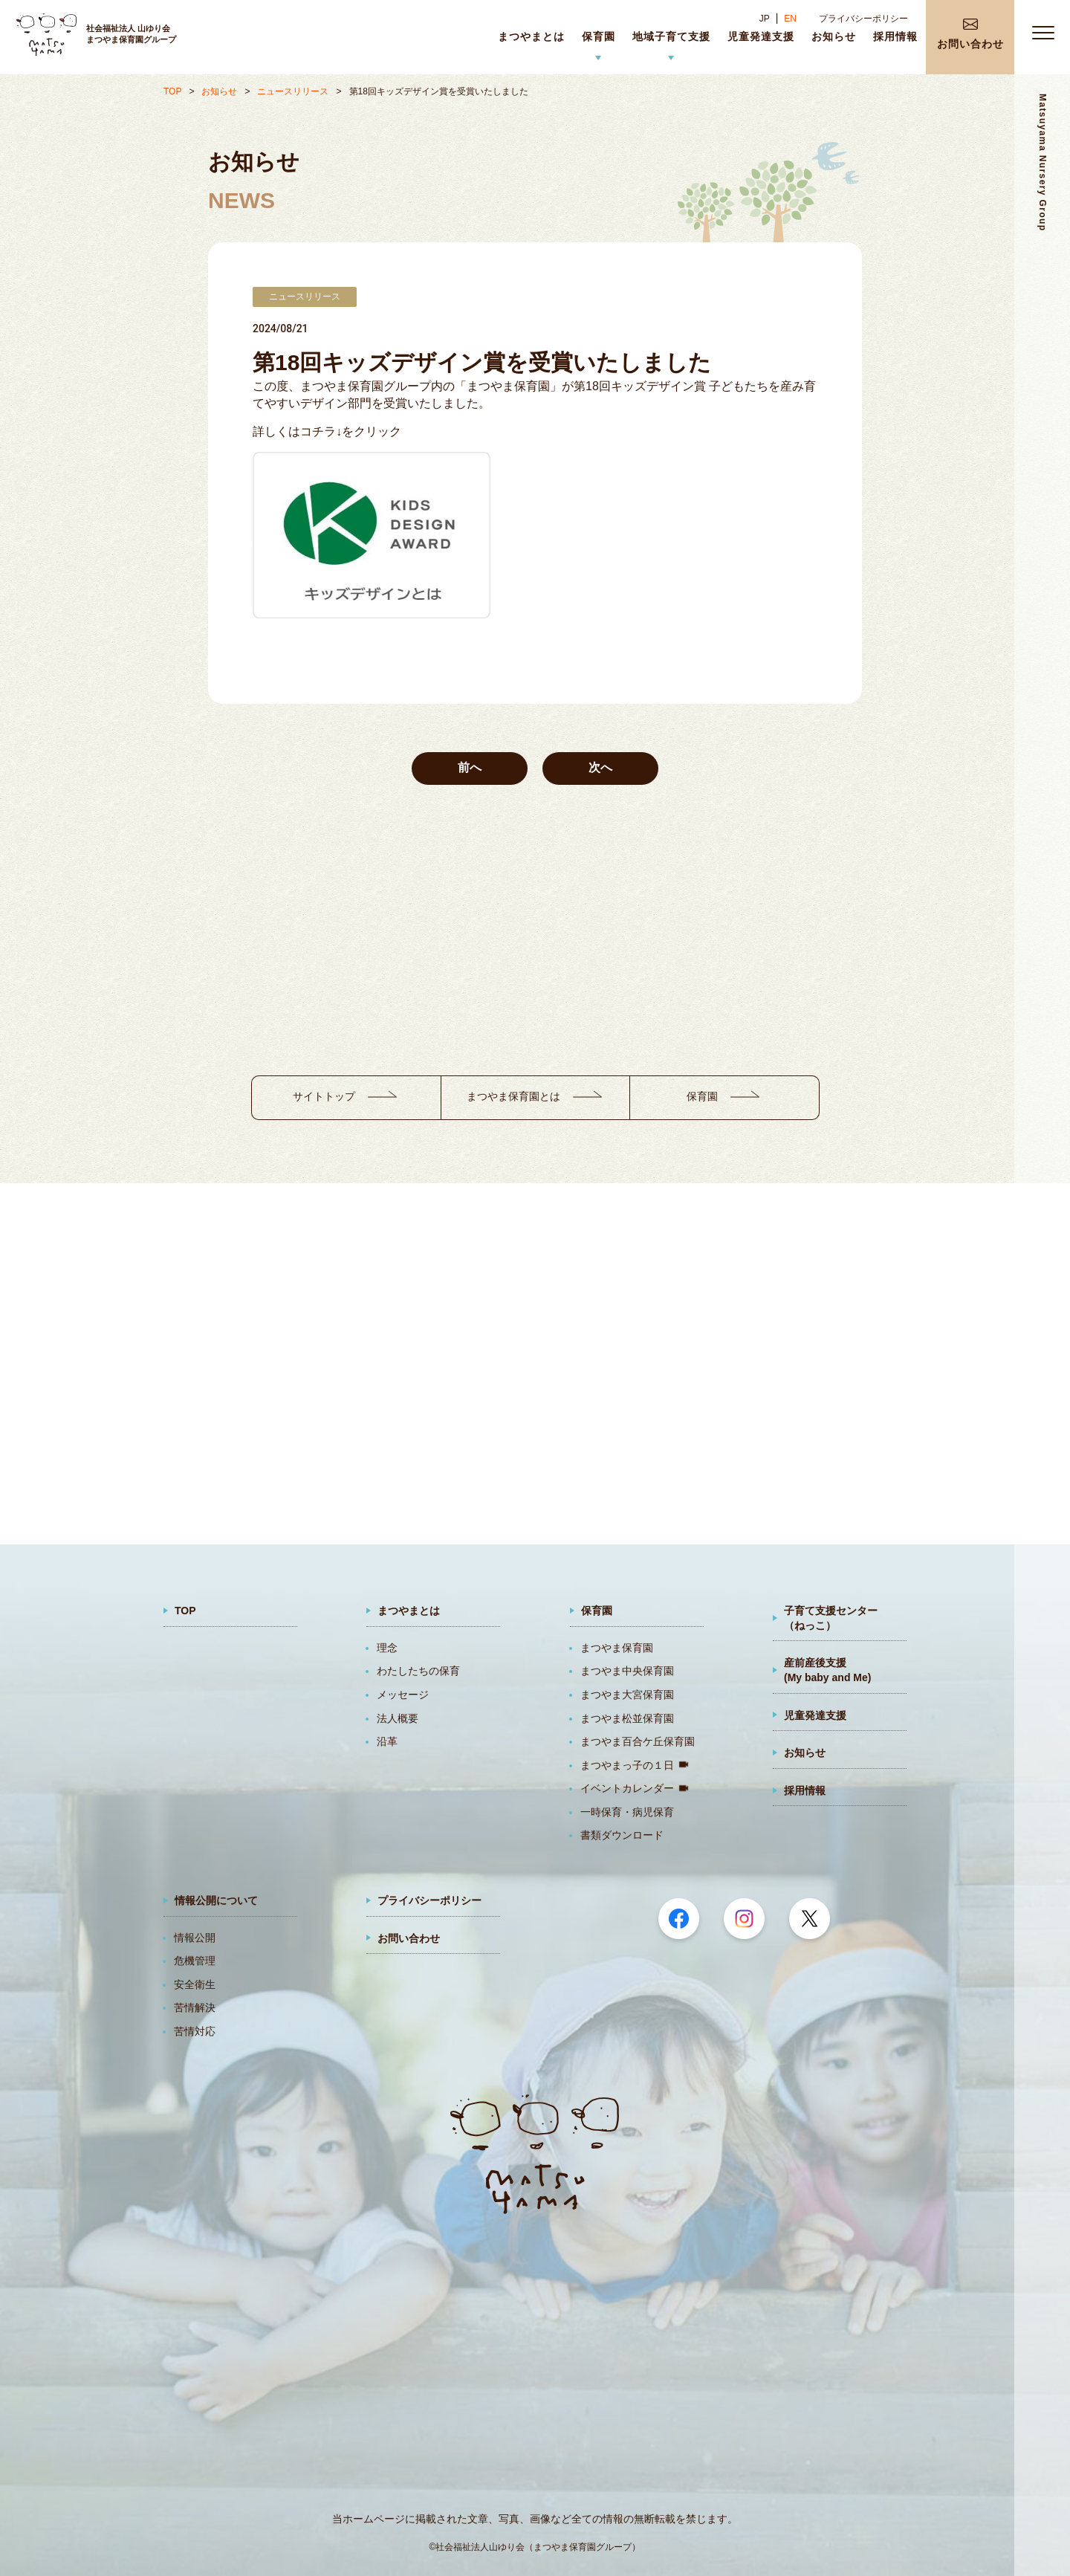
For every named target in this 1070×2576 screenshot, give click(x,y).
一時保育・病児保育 (627, 1812)
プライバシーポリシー (863, 18)
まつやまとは (408, 1611)
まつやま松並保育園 (627, 1718)
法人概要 (397, 1718)
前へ (470, 767)
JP (764, 18)
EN (790, 18)
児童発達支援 (815, 1715)
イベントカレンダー (627, 1788)
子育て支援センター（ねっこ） (831, 1618)
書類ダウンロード (622, 1835)
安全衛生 (194, 1984)
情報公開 (194, 1938)
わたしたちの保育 (418, 1671)
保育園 (596, 1611)
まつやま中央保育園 (627, 1671)
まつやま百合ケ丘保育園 (637, 1741)
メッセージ (403, 1694)
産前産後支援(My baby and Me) (827, 1670)
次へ (600, 767)
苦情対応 (194, 2031)
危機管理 (194, 1961)
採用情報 (805, 1790)
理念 (387, 1648)
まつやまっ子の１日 (627, 1765)
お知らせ (219, 91)
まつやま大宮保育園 (627, 1694)
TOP (172, 91)
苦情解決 (194, 2007)
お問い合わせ (408, 1938)
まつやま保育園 (616, 1648)
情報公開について (216, 1900)
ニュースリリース (292, 91)
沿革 (387, 1741)
